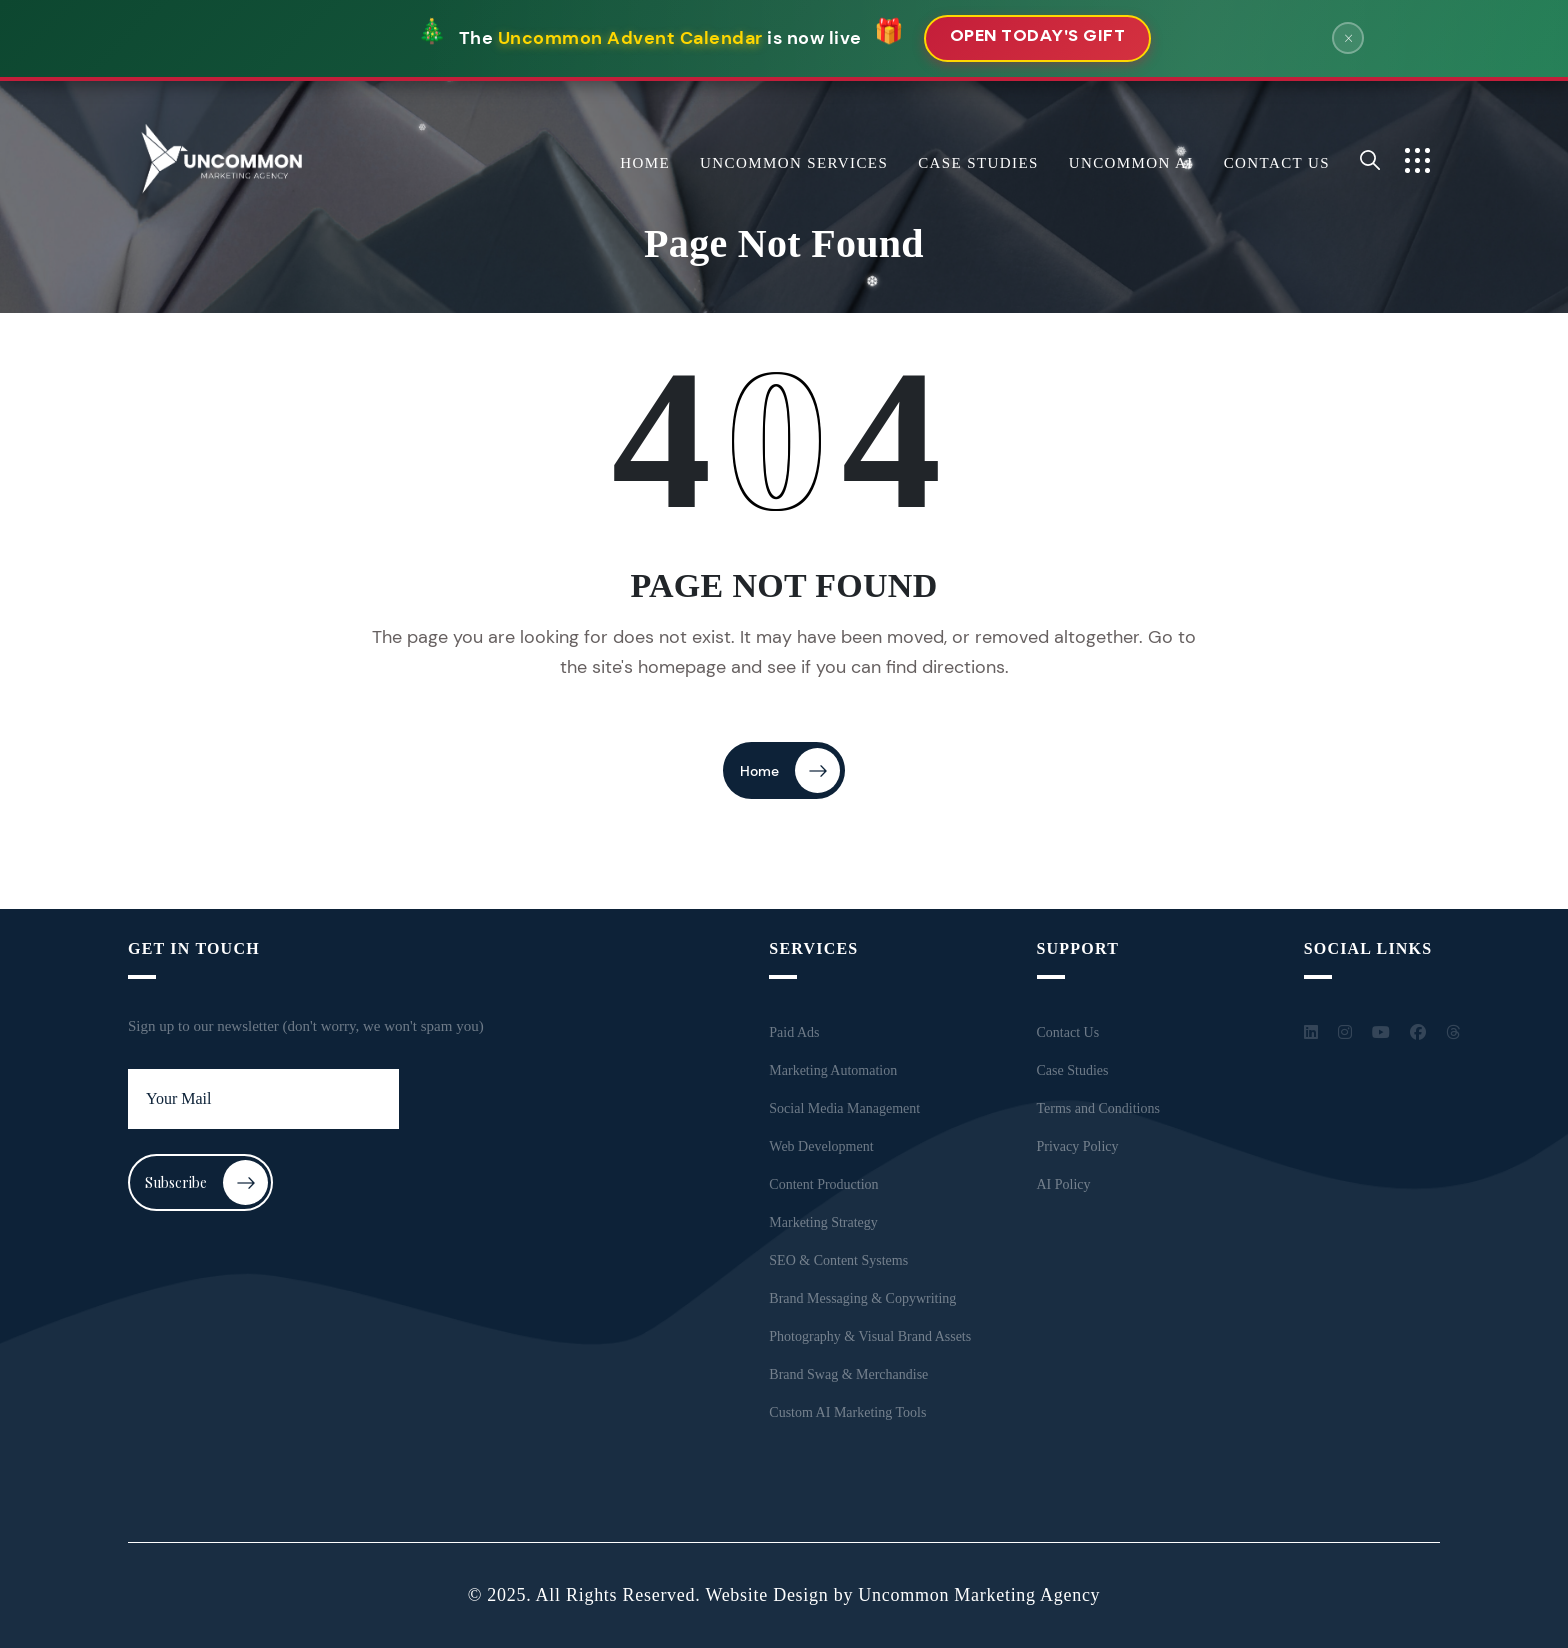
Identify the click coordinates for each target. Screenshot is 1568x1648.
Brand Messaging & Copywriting (862, 1298)
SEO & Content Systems (838, 1260)
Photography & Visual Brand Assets (870, 1336)
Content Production (823, 1184)
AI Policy (1064, 1184)
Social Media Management (844, 1108)
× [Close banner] (1348, 38)
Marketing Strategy (823, 1222)
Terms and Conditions (1098, 1108)
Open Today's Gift (1038, 37)
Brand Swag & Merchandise (848, 1374)
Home (645, 163)
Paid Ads (794, 1032)
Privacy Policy (1078, 1146)
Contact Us (1277, 163)
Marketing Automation (833, 1070)
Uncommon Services (794, 163)
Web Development (821, 1146)
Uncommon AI (1131, 163)
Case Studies (978, 163)
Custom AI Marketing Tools (847, 1412)
